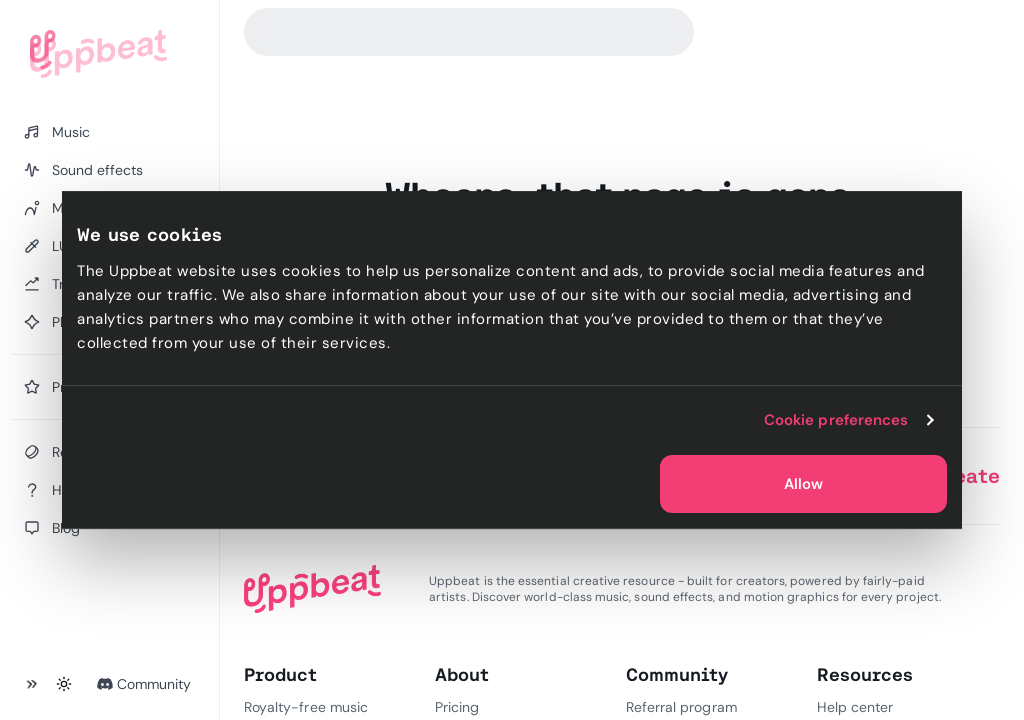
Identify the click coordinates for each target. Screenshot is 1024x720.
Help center (855, 707)
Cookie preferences (836, 420)
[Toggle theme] (64, 684)
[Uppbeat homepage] (98, 54)
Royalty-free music (306, 707)
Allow (803, 484)
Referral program (681, 707)
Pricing (457, 707)
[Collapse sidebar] (32, 684)
